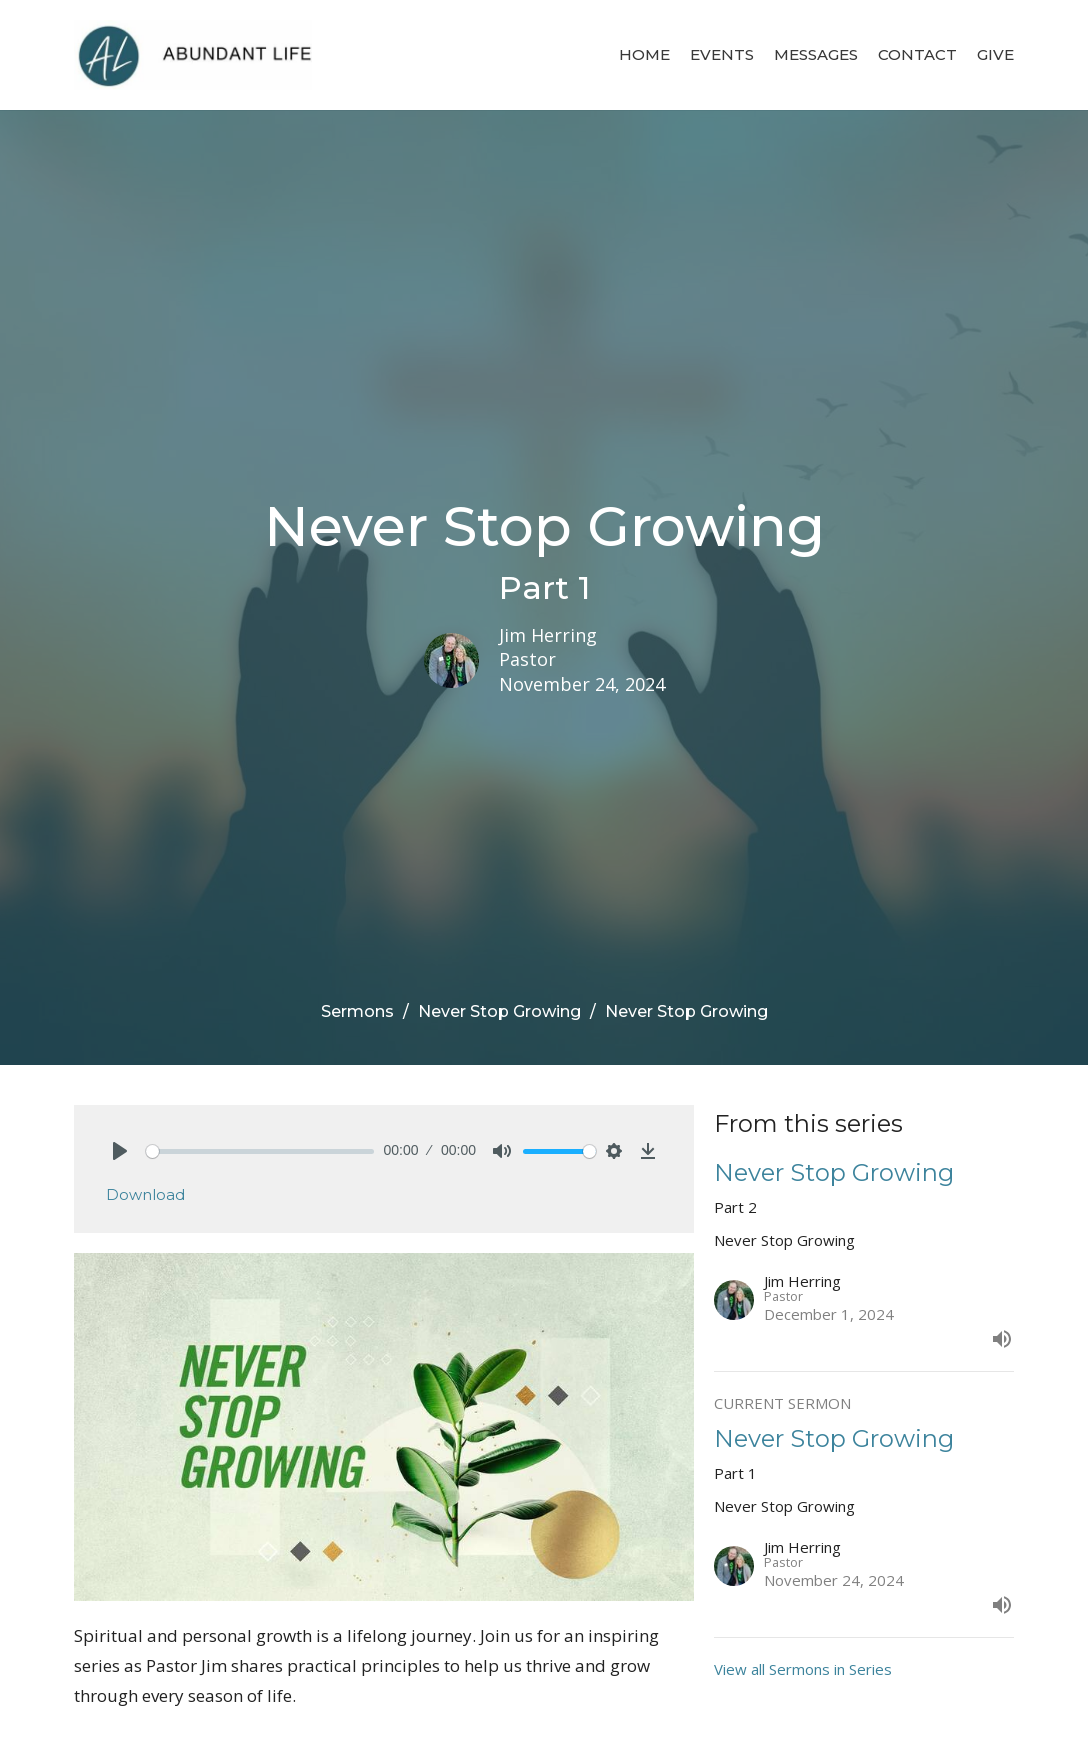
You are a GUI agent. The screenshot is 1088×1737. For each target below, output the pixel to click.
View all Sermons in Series (803, 1669)
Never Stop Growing (499, 1011)
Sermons (357, 1011)
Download (145, 1194)
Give (995, 54)
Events (722, 54)
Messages (816, 54)
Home (644, 54)
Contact (917, 54)
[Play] (120, 1151)
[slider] (260, 1151)
